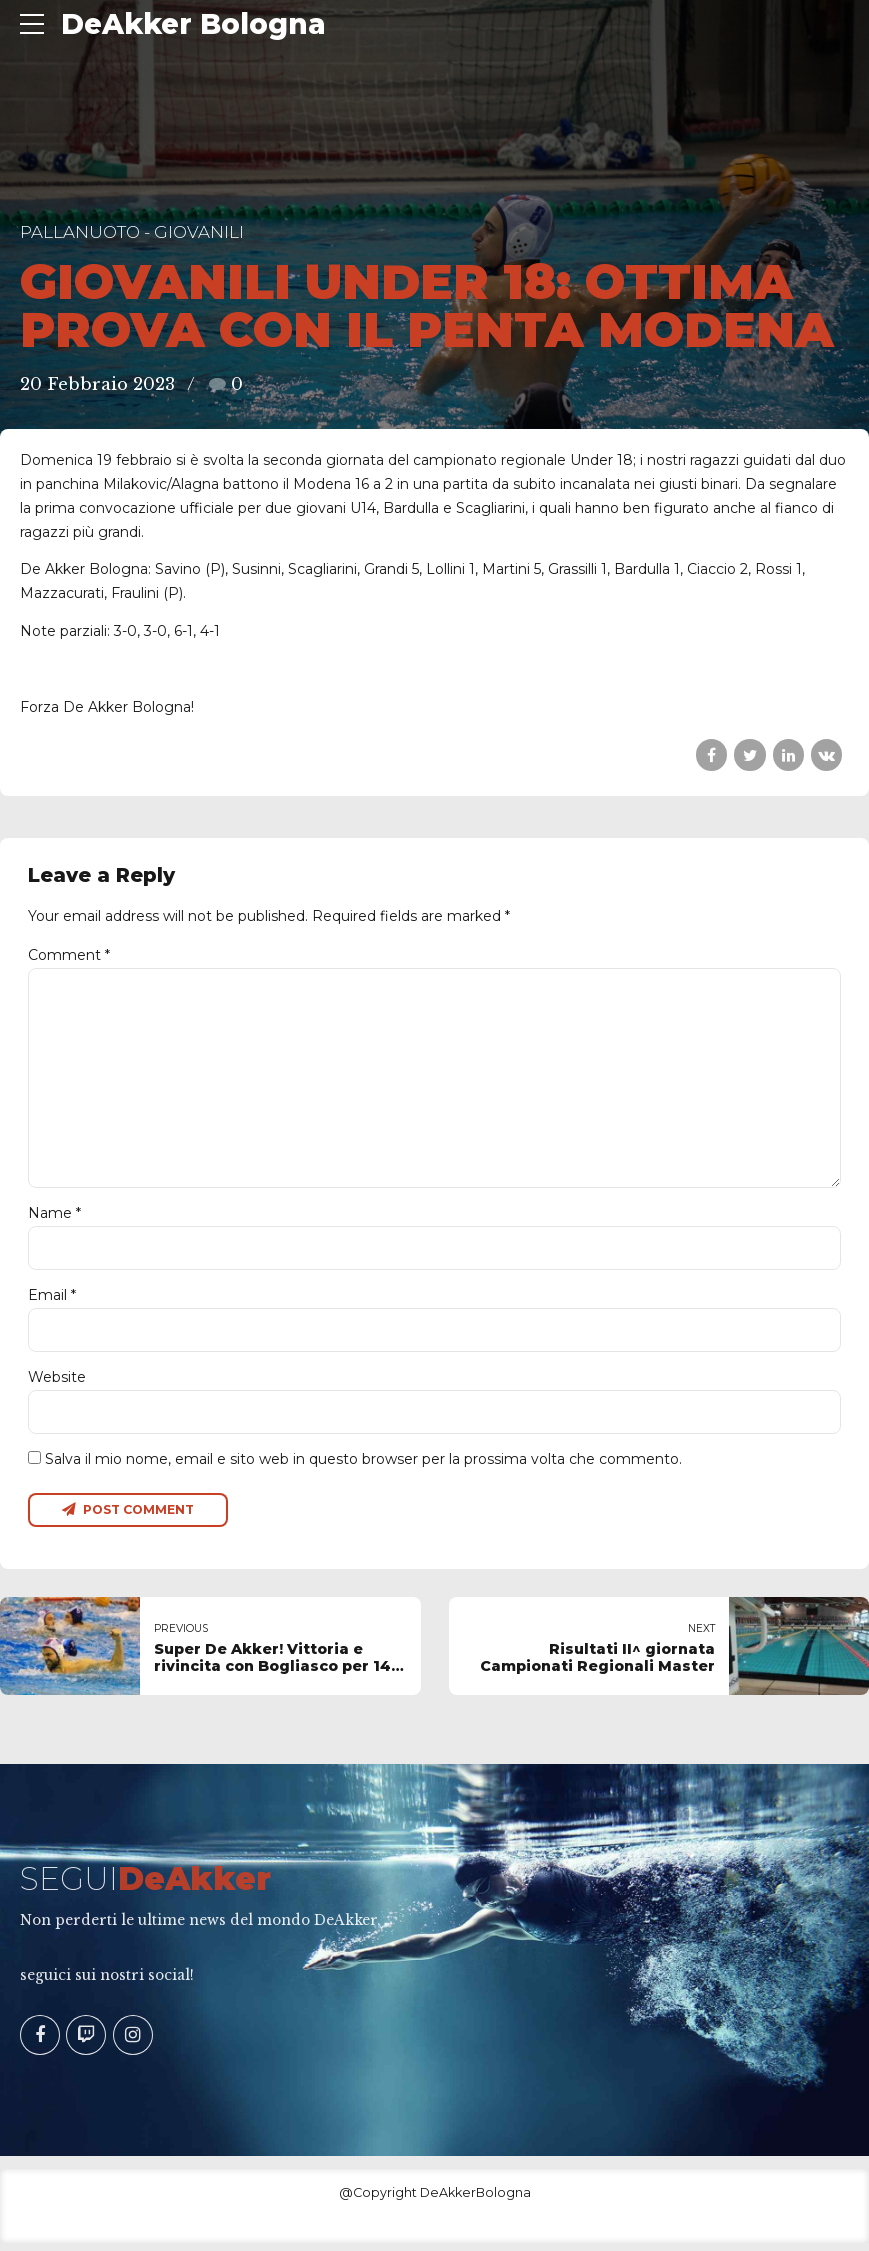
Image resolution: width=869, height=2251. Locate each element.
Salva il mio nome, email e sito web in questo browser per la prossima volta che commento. (363, 1466)
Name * (54, 1219)
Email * (52, 1301)
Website (57, 1384)
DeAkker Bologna (193, 24)
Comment (69, 955)
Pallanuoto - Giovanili (132, 232)
